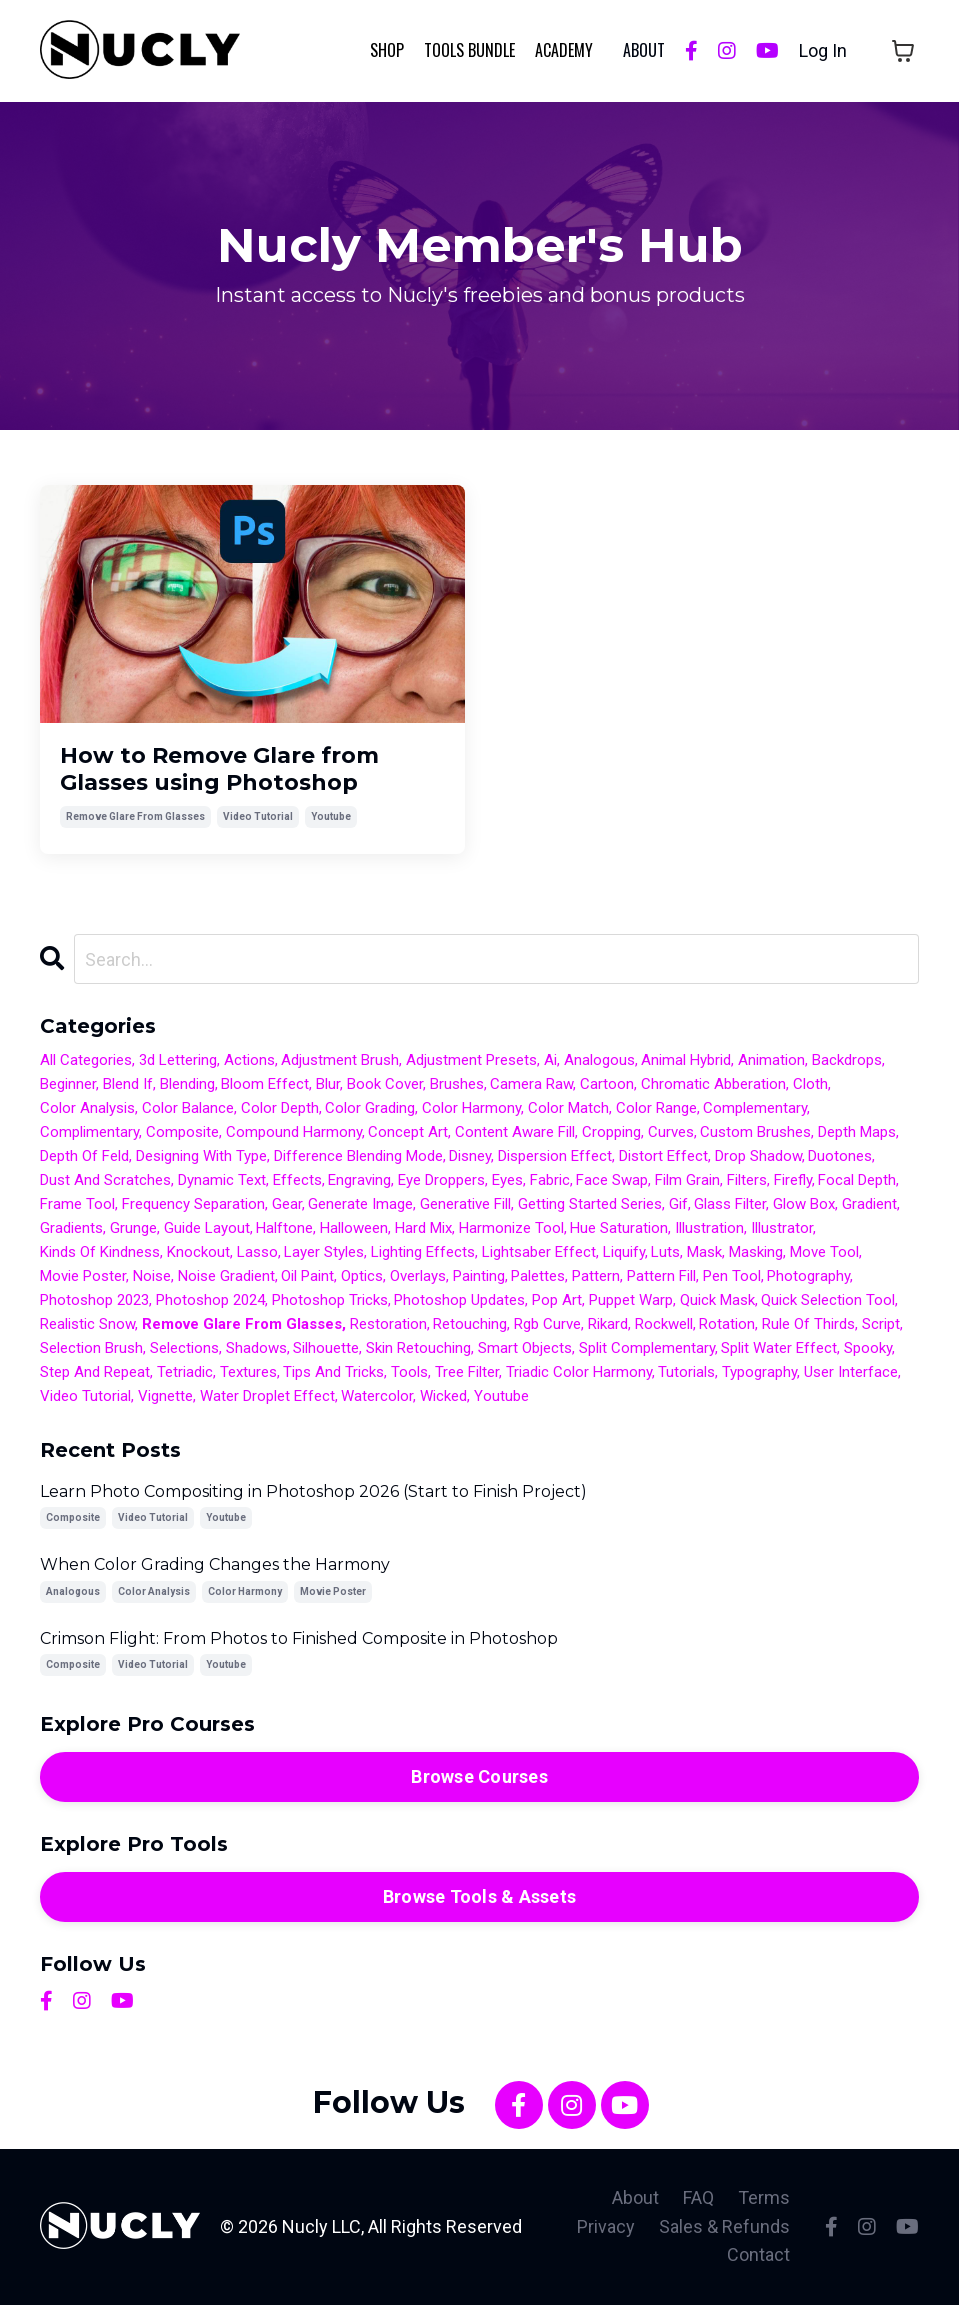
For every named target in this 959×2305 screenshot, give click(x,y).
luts (665, 1252)
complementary (755, 1108)
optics (362, 1276)
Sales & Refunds (724, 2226)
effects (297, 1180)
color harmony (471, 1108)
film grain (687, 1180)
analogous (599, 1060)
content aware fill (515, 1132)
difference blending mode (358, 1156)
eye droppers (441, 1180)
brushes (457, 1084)
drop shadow (758, 1156)
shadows (256, 1348)
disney (470, 1156)
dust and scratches (105, 1180)
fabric (550, 1180)
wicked (443, 1396)
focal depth (857, 1180)
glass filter (730, 1204)
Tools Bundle (469, 50)
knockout (198, 1252)
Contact (758, 2254)
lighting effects (423, 1252)
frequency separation (193, 1204)
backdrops (847, 1060)
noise (152, 1276)
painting (479, 1276)
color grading (370, 1108)
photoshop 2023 (94, 1300)
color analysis (87, 1108)
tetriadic (185, 1372)
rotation (727, 1324)
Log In (823, 50)
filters (747, 1180)
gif (678, 1204)
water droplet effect (267, 1396)
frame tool (77, 1204)
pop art (557, 1300)
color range (656, 1108)
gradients (71, 1228)
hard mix (423, 1228)
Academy (564, 50)
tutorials (686, 1372)
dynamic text (222, 1180)
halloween (354, 1228)
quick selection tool (828, 1300)
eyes (507, 1180)
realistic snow (87, 1324)
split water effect (779, 1348)
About (635, 2197)
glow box (804, 1204)
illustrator (782, 1228)
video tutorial (258, 816)
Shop (387, 50)
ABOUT (644, 50)
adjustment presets (471, 1060)
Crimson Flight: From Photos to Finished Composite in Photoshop (299, 1638)
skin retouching (418, 1348)
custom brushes (755, 1132)
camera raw (531, 1084)
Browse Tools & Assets (479, 1896)
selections (184, 1348)
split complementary (647, 1348)
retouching (470, 1324)
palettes (538, 1276)
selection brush (91, 1348)
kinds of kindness (100, 1252)
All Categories (86, 1060)
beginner (68, 1084)
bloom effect (265, 1084)
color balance (188, 1108)
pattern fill (661, 1276)
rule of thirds (808, 1324)
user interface (851, 1372)
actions (249, 1060)
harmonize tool (511, 1228)
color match (568, 1108)
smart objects (525, 1348)
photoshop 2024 (210, 1300)
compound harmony (294, 1132)
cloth (810, 1084)
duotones (840, 1156)
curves (671, 1132)
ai (550, 1060)
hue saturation (619, 1228)
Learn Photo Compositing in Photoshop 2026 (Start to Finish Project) (313, 1491)
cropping (611, 1132)
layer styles (324, 1252)
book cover (385, 1084)
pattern (596, 1276)
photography (808, 1276)
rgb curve (547, 1324)
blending (187, 1084)
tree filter (467, 1372)
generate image (360, 1204)
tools (409, 1372)
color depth (280, 1108)
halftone (284, 1228)
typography (759, 1372)
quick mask (717, 1300)
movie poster (83, 1276)
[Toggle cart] (903, 51)
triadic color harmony (579, 1372)
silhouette (326, 1348)
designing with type (201, 1156)
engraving (359, 1180)
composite (182, 1132)
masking (756, 1252)
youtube (331, 816)
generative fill (465, 1204)
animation (771, 1060)
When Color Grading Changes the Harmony (215, 1564)
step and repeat (95, 1372)
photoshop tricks (330, 1300)
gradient (869, 1204)
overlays (418, 1276)
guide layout (207, 1228)
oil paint (307, 1276)
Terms (764, 2197)
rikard (608, 1324)
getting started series (590, 1204)
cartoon (607, 1084)
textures (248, 1372)
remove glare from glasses (135, 816)
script (881, 1324)
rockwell (664, 1324)
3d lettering (178, 1060)
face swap (612, 1180)
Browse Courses (479, 1776)
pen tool (732, 1276)
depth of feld (84, 1156)
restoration (388, 1324)
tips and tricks (333, 1372)
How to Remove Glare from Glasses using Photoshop (219, 769)
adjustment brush (340, 1060)
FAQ (698, 2197)
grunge (133, 1228)
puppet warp (631, 1300)
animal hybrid (686, 1060)
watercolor (377, 1396)
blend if (128, 1084)
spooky (868, 1348)
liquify (624, 1252)
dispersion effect (555, 1156)
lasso (257, 1252)
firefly (793, 1180)
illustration (709, 1228)
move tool (824, 1252)
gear (287, 1204)
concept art (408, 1132)
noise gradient (226, 1276)
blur (328, 1084)
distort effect (663, 1156)
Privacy (606, 2226)
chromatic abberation (713, 1084)
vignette (165, 1396)
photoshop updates (459, 1300)
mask (704, 1252)
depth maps (857, 1132)
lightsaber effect (539, 1252)
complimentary (89, 1132)
